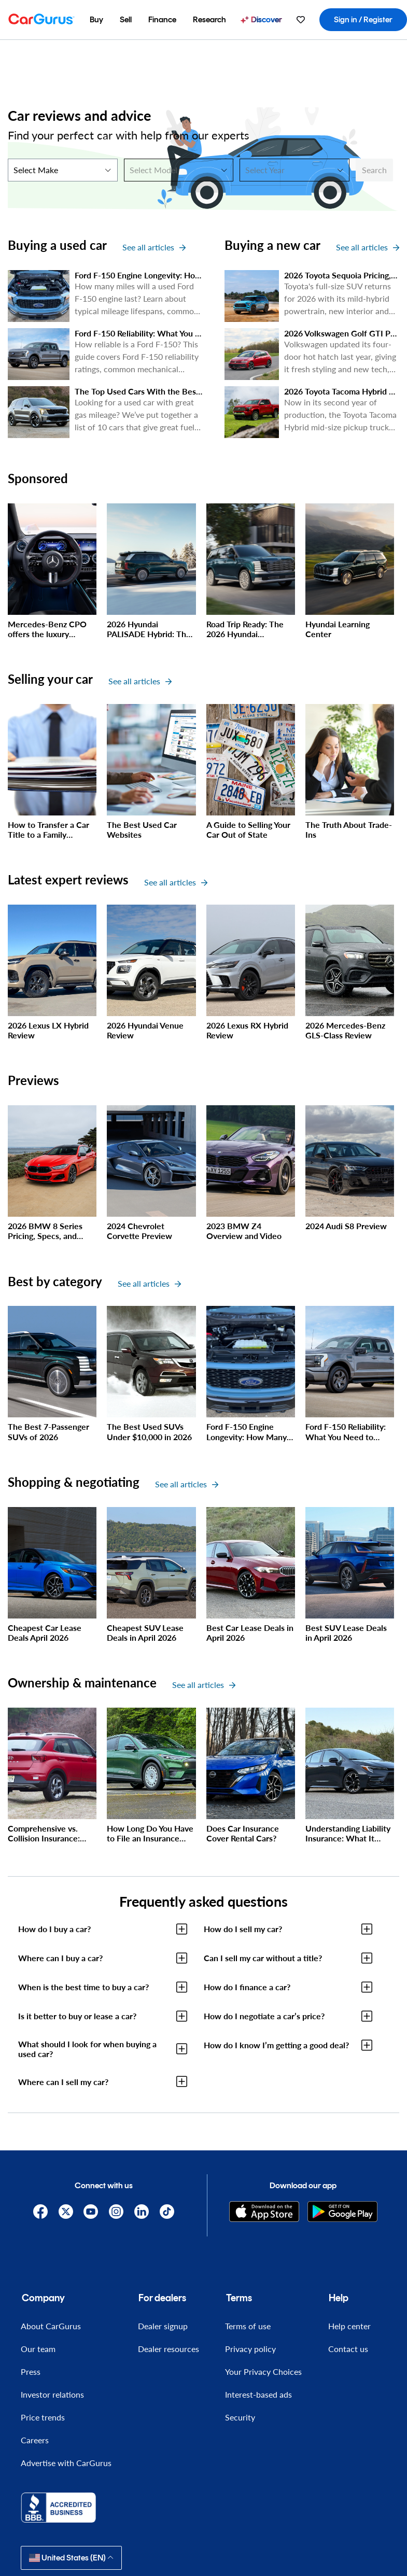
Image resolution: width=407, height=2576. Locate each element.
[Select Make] (62, 170)
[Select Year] (294, 170)
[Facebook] (40, 2211)
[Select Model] (178, 170)
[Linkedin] (141, 2211)
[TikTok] (166, 2211)
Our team (38, 2349)
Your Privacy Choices (263, 2371)
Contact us (348, 2349)
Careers (35, 2440)
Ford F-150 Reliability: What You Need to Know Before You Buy (191, 333)
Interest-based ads (258, 2394)
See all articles (154, 247)
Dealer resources (168, 2349)
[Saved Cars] (300, 19)
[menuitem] (96, 19)
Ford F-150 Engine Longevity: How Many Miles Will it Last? (183, 275)
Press (30, 2371)
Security (240, 2417)
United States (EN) (71, 2558)
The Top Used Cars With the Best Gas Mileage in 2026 (175, 391)
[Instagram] (116, 2211)
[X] (65, 2211)
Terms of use (248, 2326)
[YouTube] (91, 2211)
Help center (349, 2326)
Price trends (43, 2417)
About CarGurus (51, 2326)
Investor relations (52, 2394)
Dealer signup (163, 2326)
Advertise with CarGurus (66, 2463)
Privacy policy (250, 2349)
